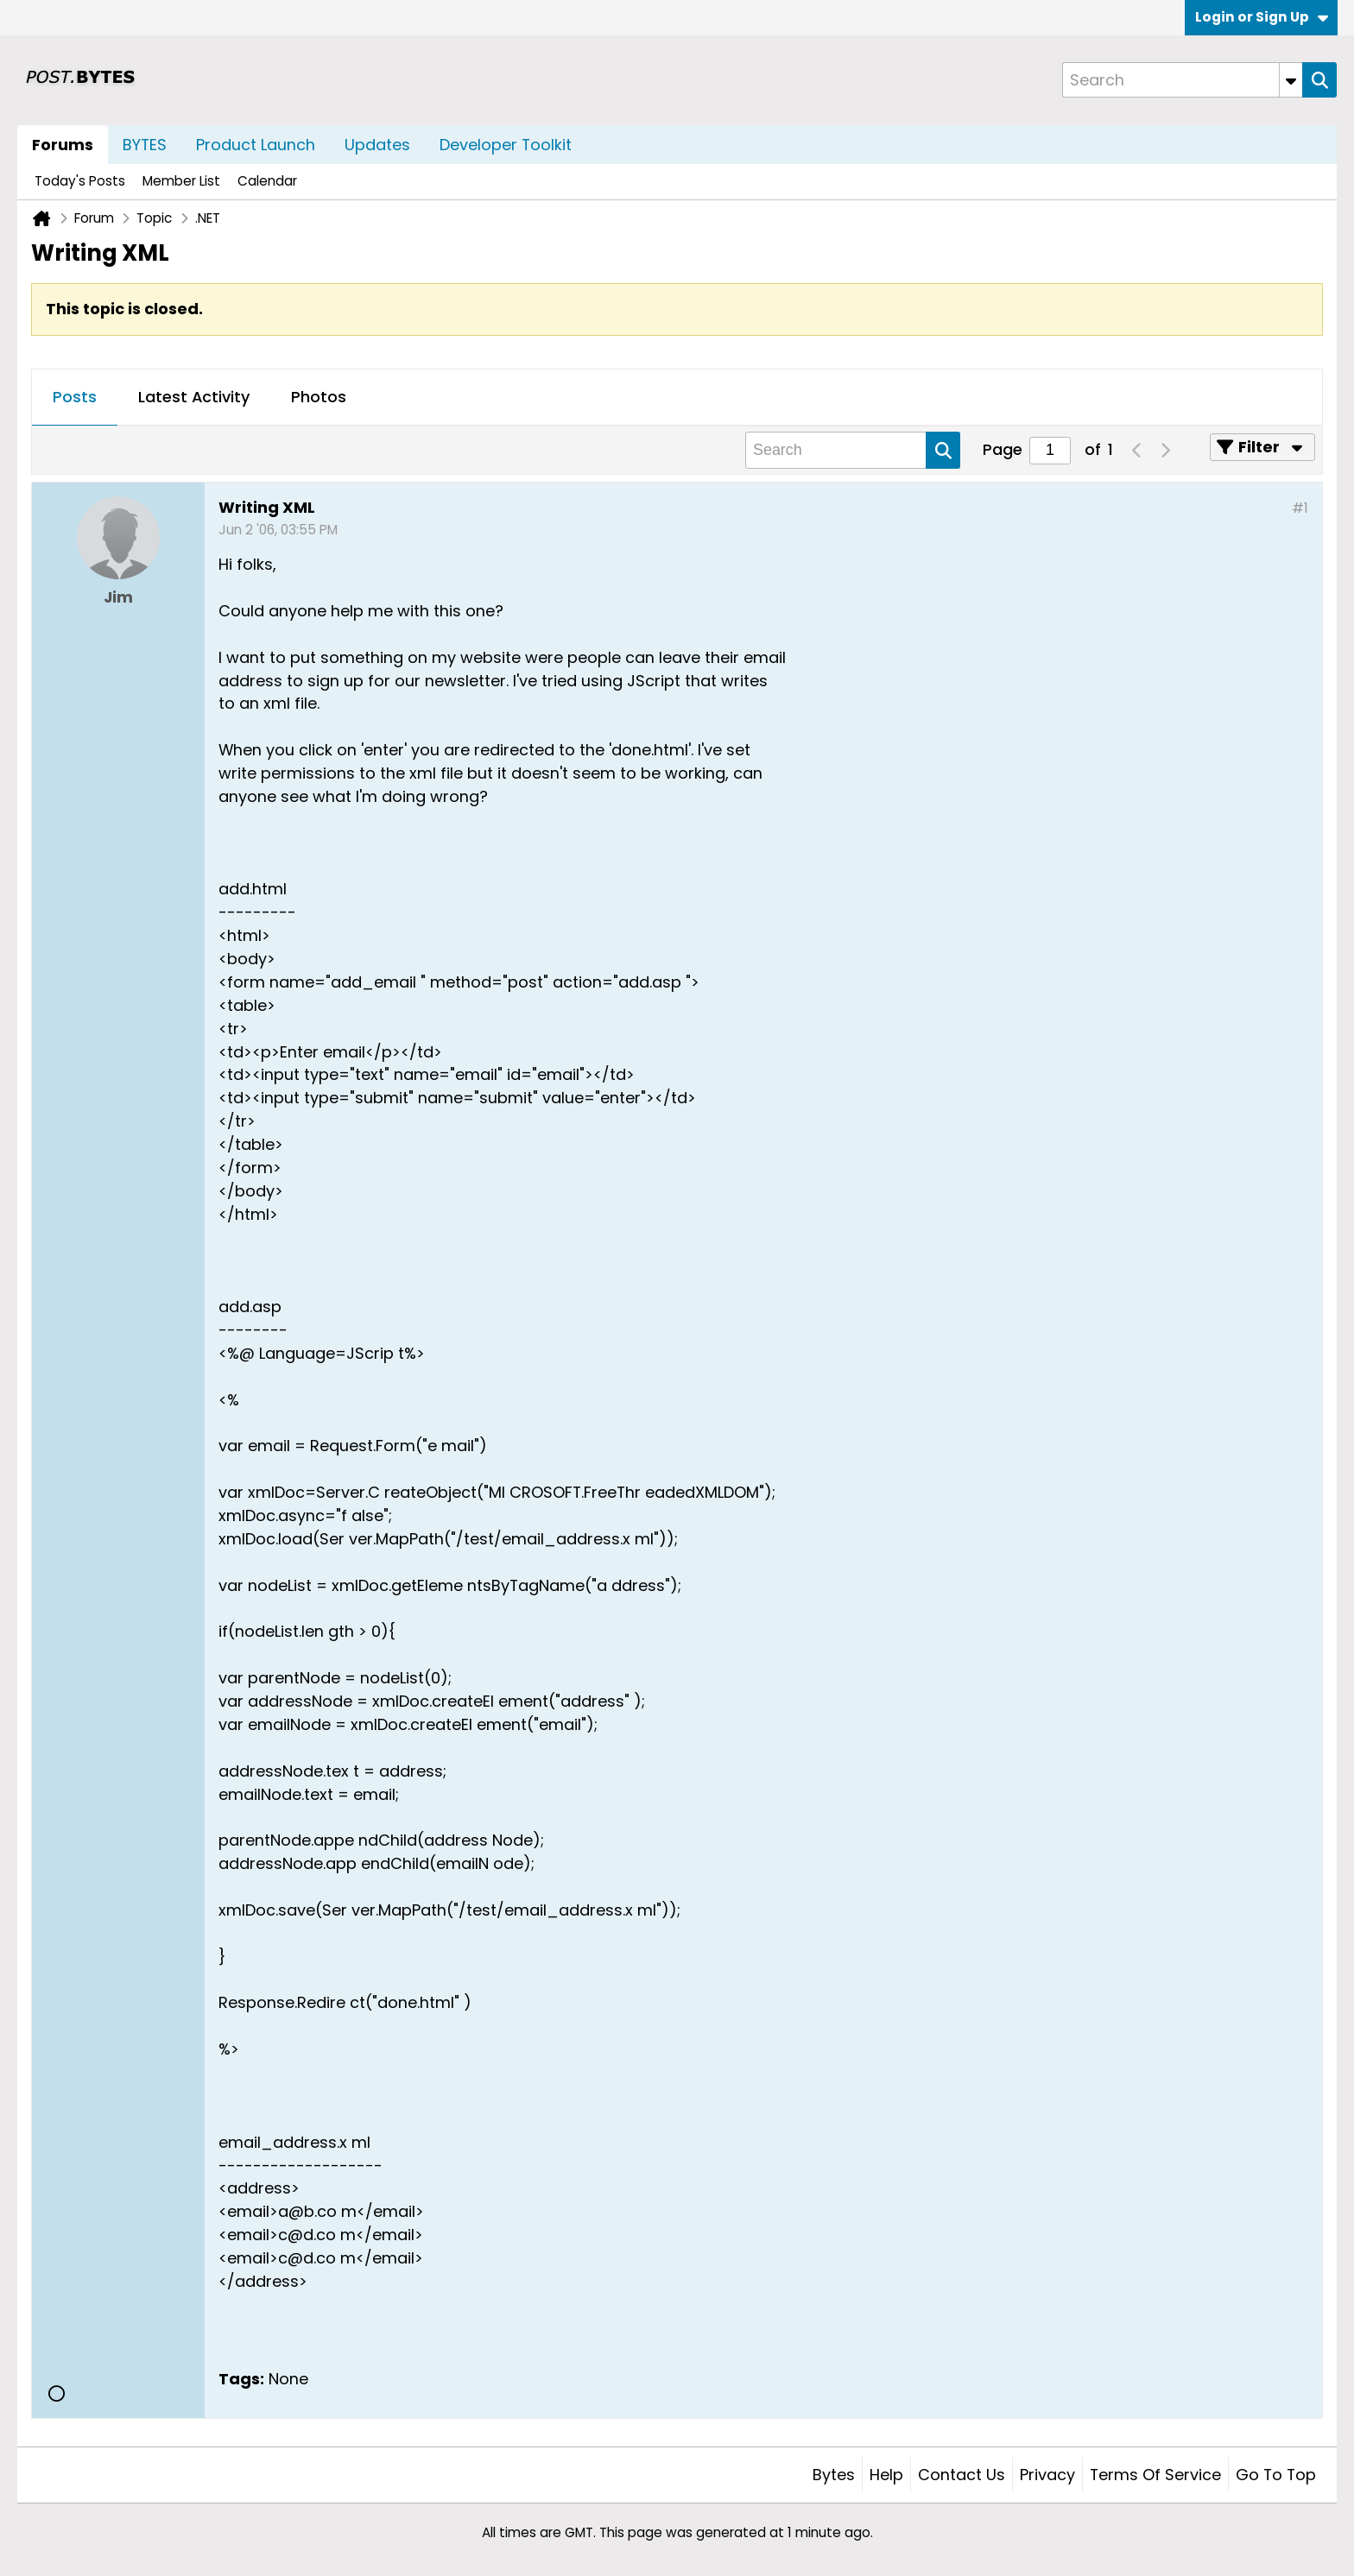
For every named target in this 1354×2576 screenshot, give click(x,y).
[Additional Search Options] (1291, 80)
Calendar (267, 181)
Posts (75, 396)
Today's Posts (80, 181)
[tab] (74, 397)
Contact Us (961, 2474)
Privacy (1047, 2474)
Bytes (834, 2474)
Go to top (1276, 2474)
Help (886, 2474)
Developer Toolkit (506, 144)
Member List (181, 181)
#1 (1300, 508)
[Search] (1182, 80)
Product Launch (255, 144)
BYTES (145, 144)
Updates (377, 144)
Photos (318, 396)
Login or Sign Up (1261, 17)
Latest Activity (194, 396)
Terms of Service (1155, 2474)
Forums (62, 144)
